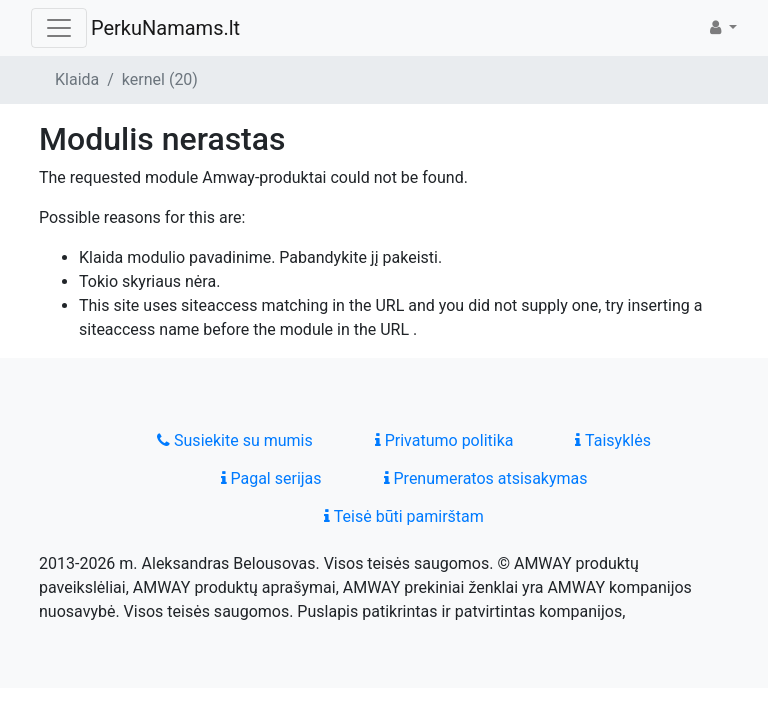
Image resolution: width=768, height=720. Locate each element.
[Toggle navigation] (59, 28)
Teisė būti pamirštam (404, 516)
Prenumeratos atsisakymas (486, 478)
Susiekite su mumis (235, 440)
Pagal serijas (271, 478)
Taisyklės (612, 440)
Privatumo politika (444, 440)
